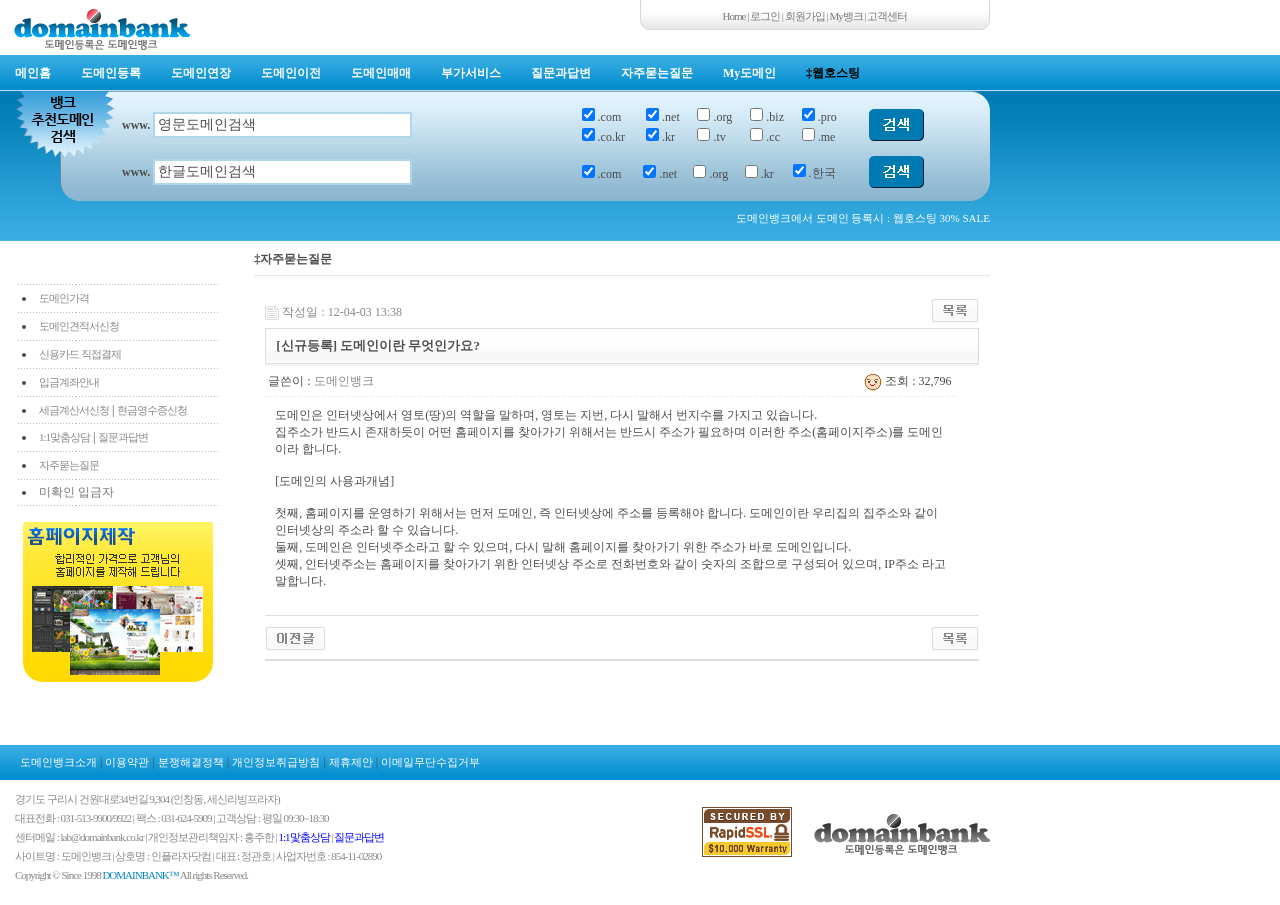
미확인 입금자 (76, 492)
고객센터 (887, 16)
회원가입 (805, 16)
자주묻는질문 (657, 73)
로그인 (765, 16)
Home (734, 16)
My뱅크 (846, 16)
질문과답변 (561, 73)
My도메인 (749, 73)
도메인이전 (291, 73)
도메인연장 (201, 73)
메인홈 (33, 73)
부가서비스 (471, 73)
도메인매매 (381, 73)
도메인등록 (111, 73)
